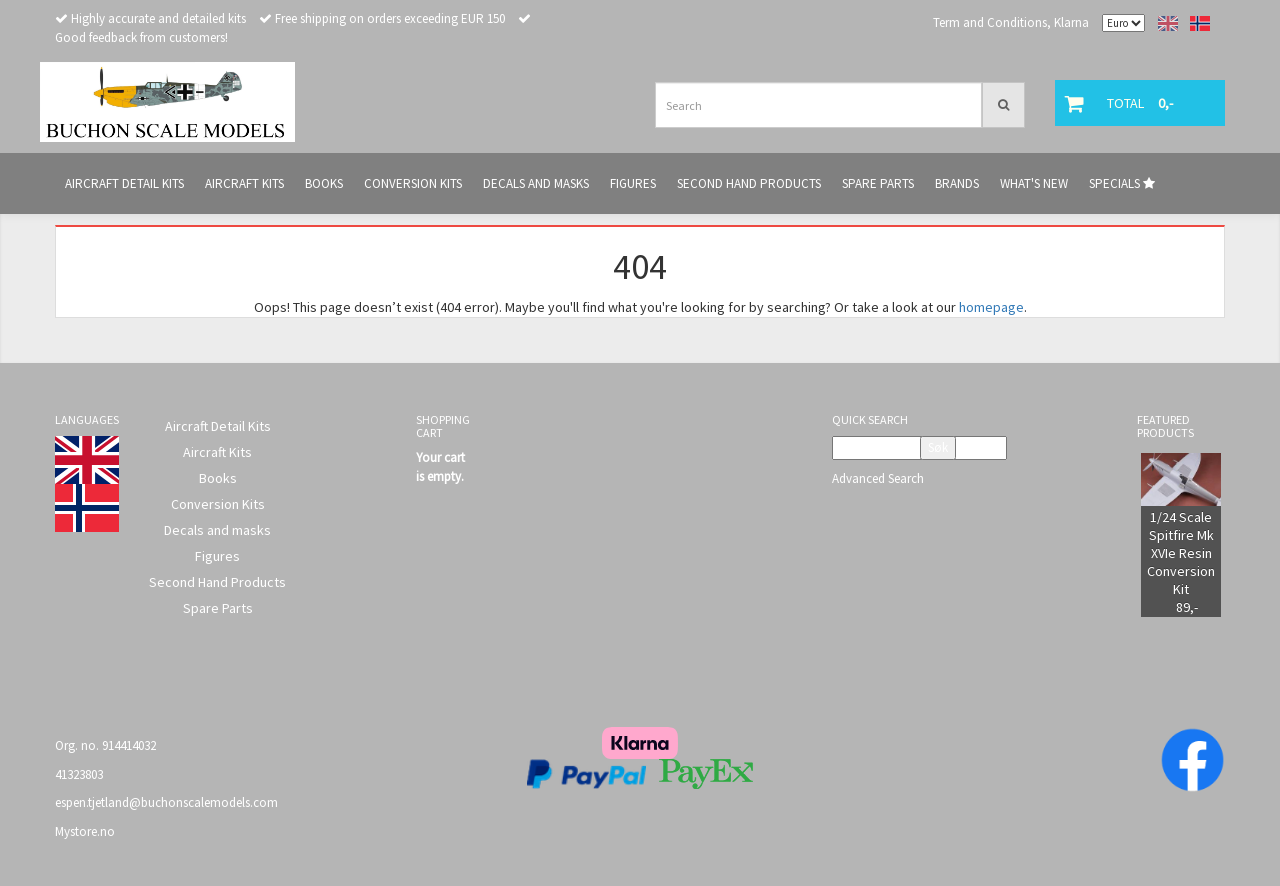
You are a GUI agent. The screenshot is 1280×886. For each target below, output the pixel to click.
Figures (217, 556)
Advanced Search (878, 478)
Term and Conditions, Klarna (1011, 22)
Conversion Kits (218, 504)
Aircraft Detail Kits (218, 426)
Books (218, 478)
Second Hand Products (217, 582)
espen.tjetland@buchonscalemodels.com (166, 802)
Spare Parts (218, 608)
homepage (991, 307)
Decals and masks (217, 530)
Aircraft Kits (217, 452)
